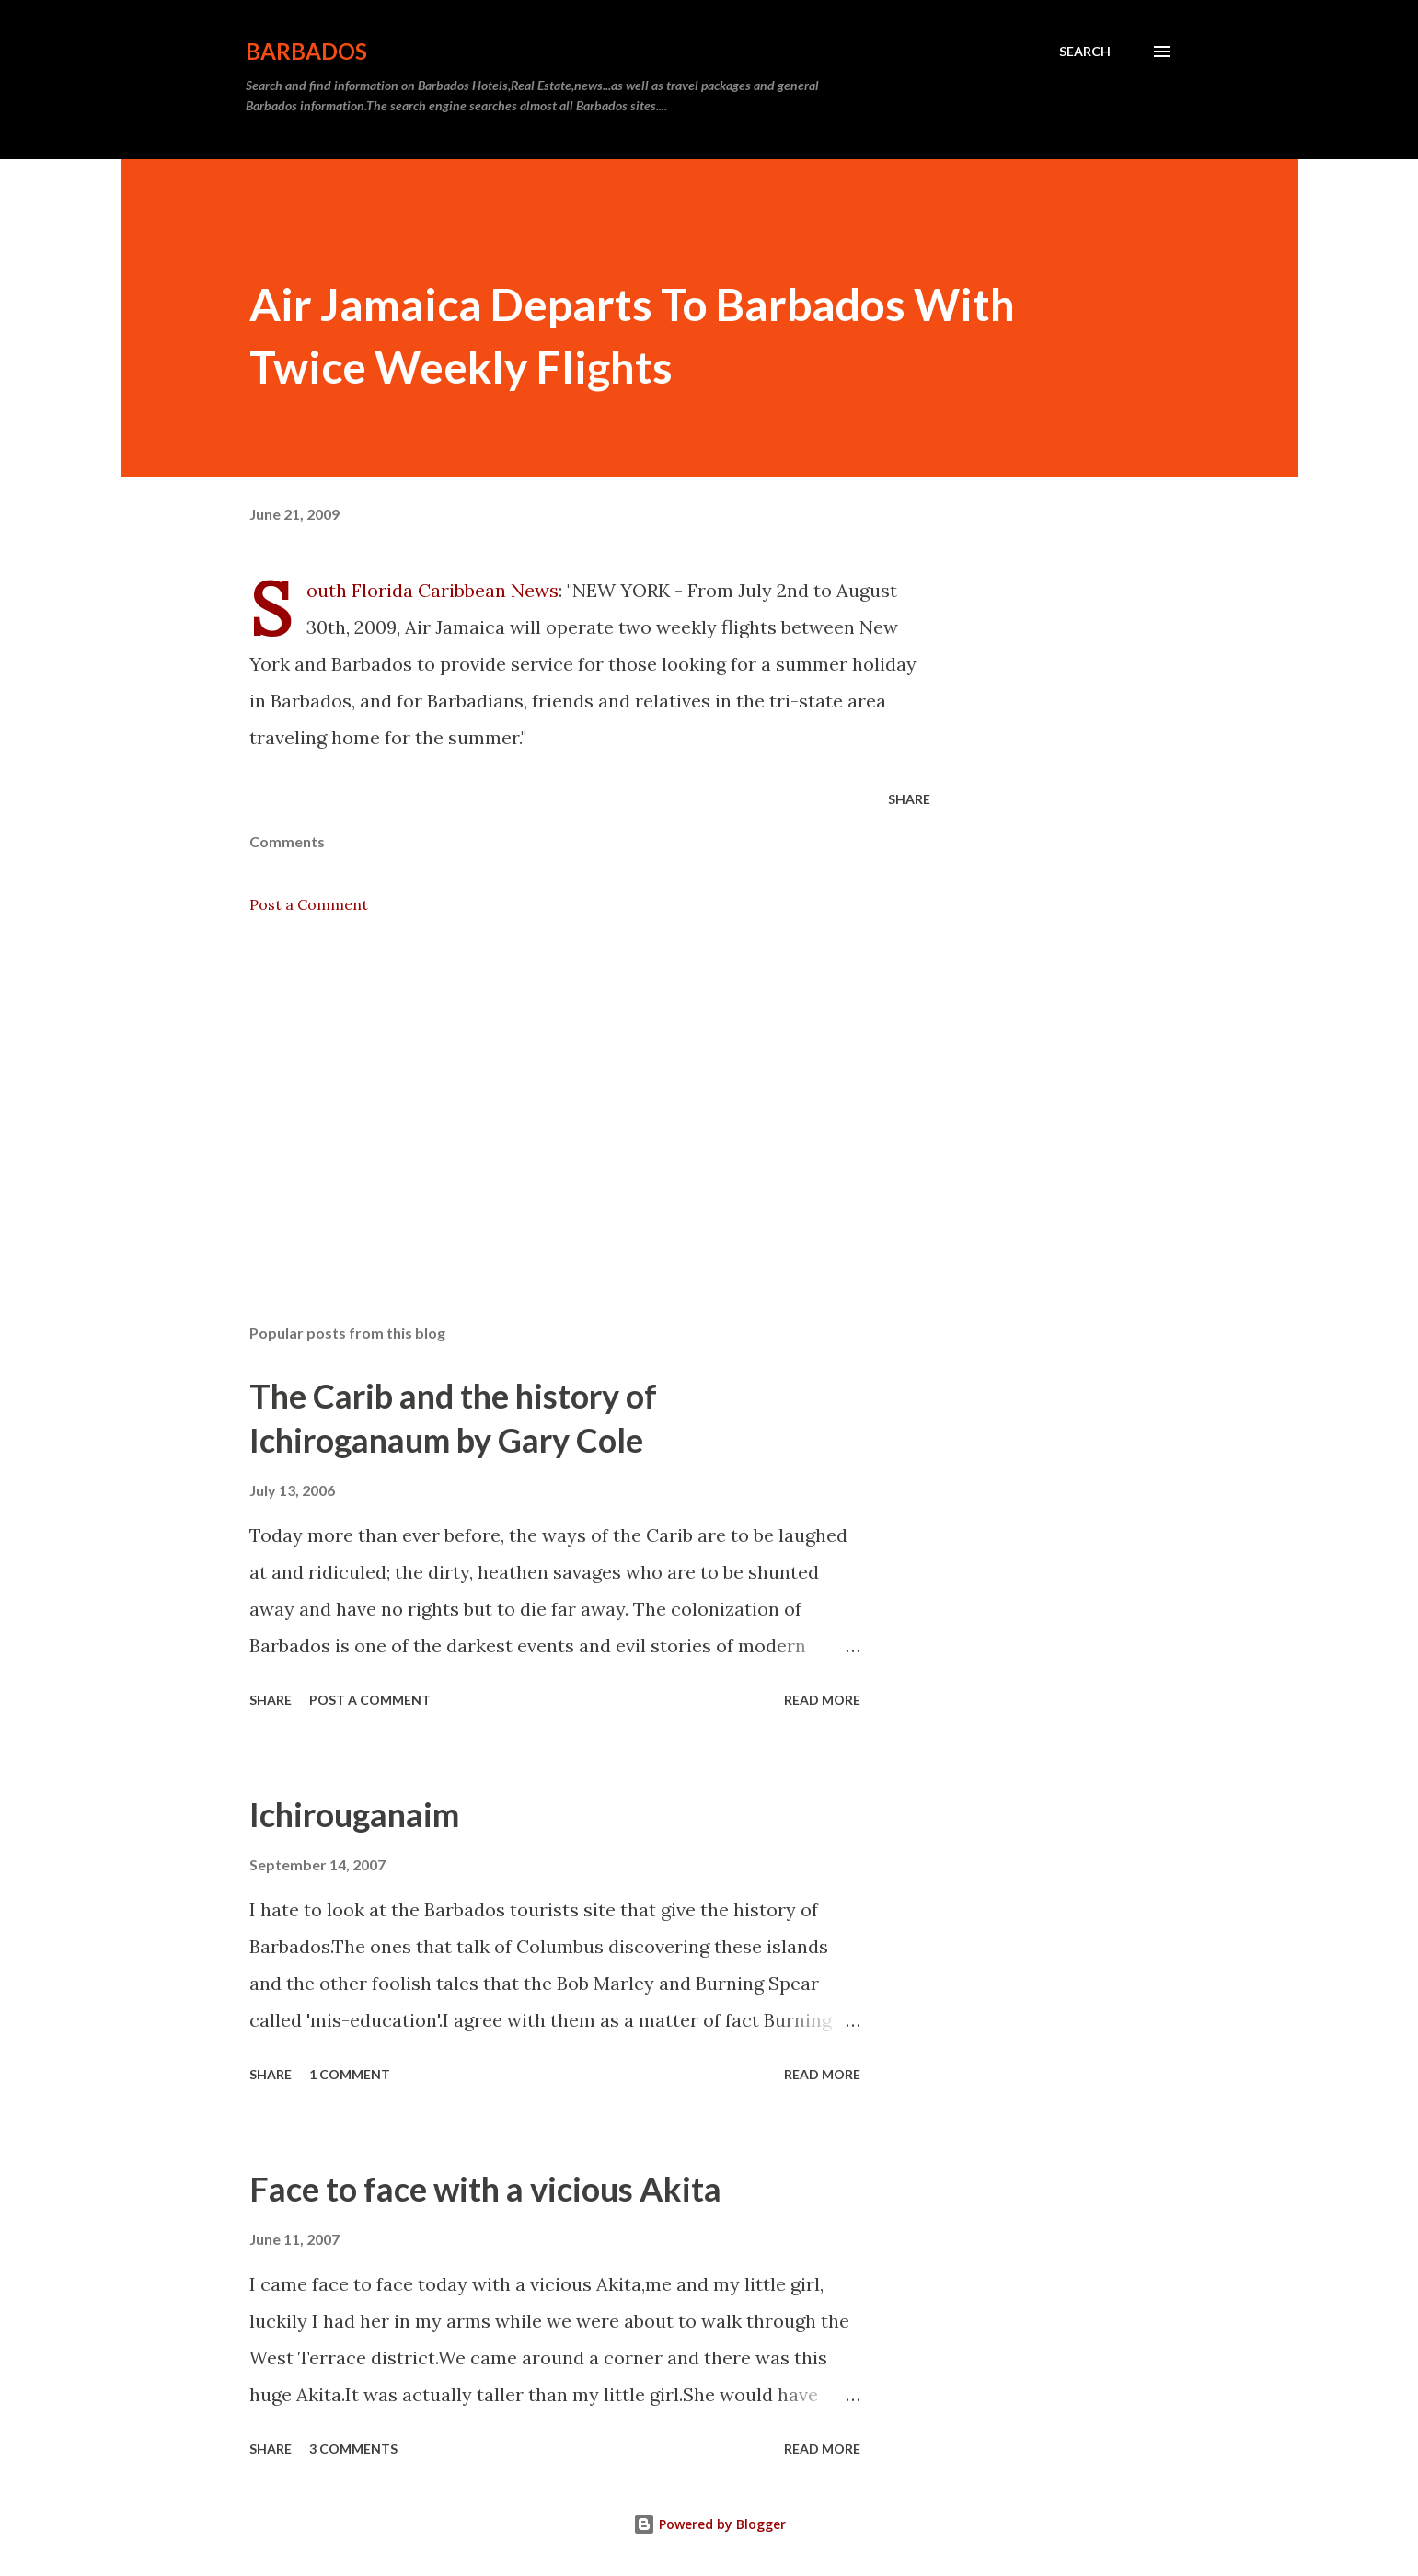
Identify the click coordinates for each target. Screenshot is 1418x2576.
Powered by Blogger (709, 2524)
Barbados (306, 51)
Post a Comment (308, 904)
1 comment (349, 2074)
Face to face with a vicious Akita (485, 2188)
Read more (822, 1700)
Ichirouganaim (354, 1814)
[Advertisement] (560, 1095)
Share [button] (909, 799)
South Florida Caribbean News (432, 590)
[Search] (1085, 51)
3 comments (353, 2448)
